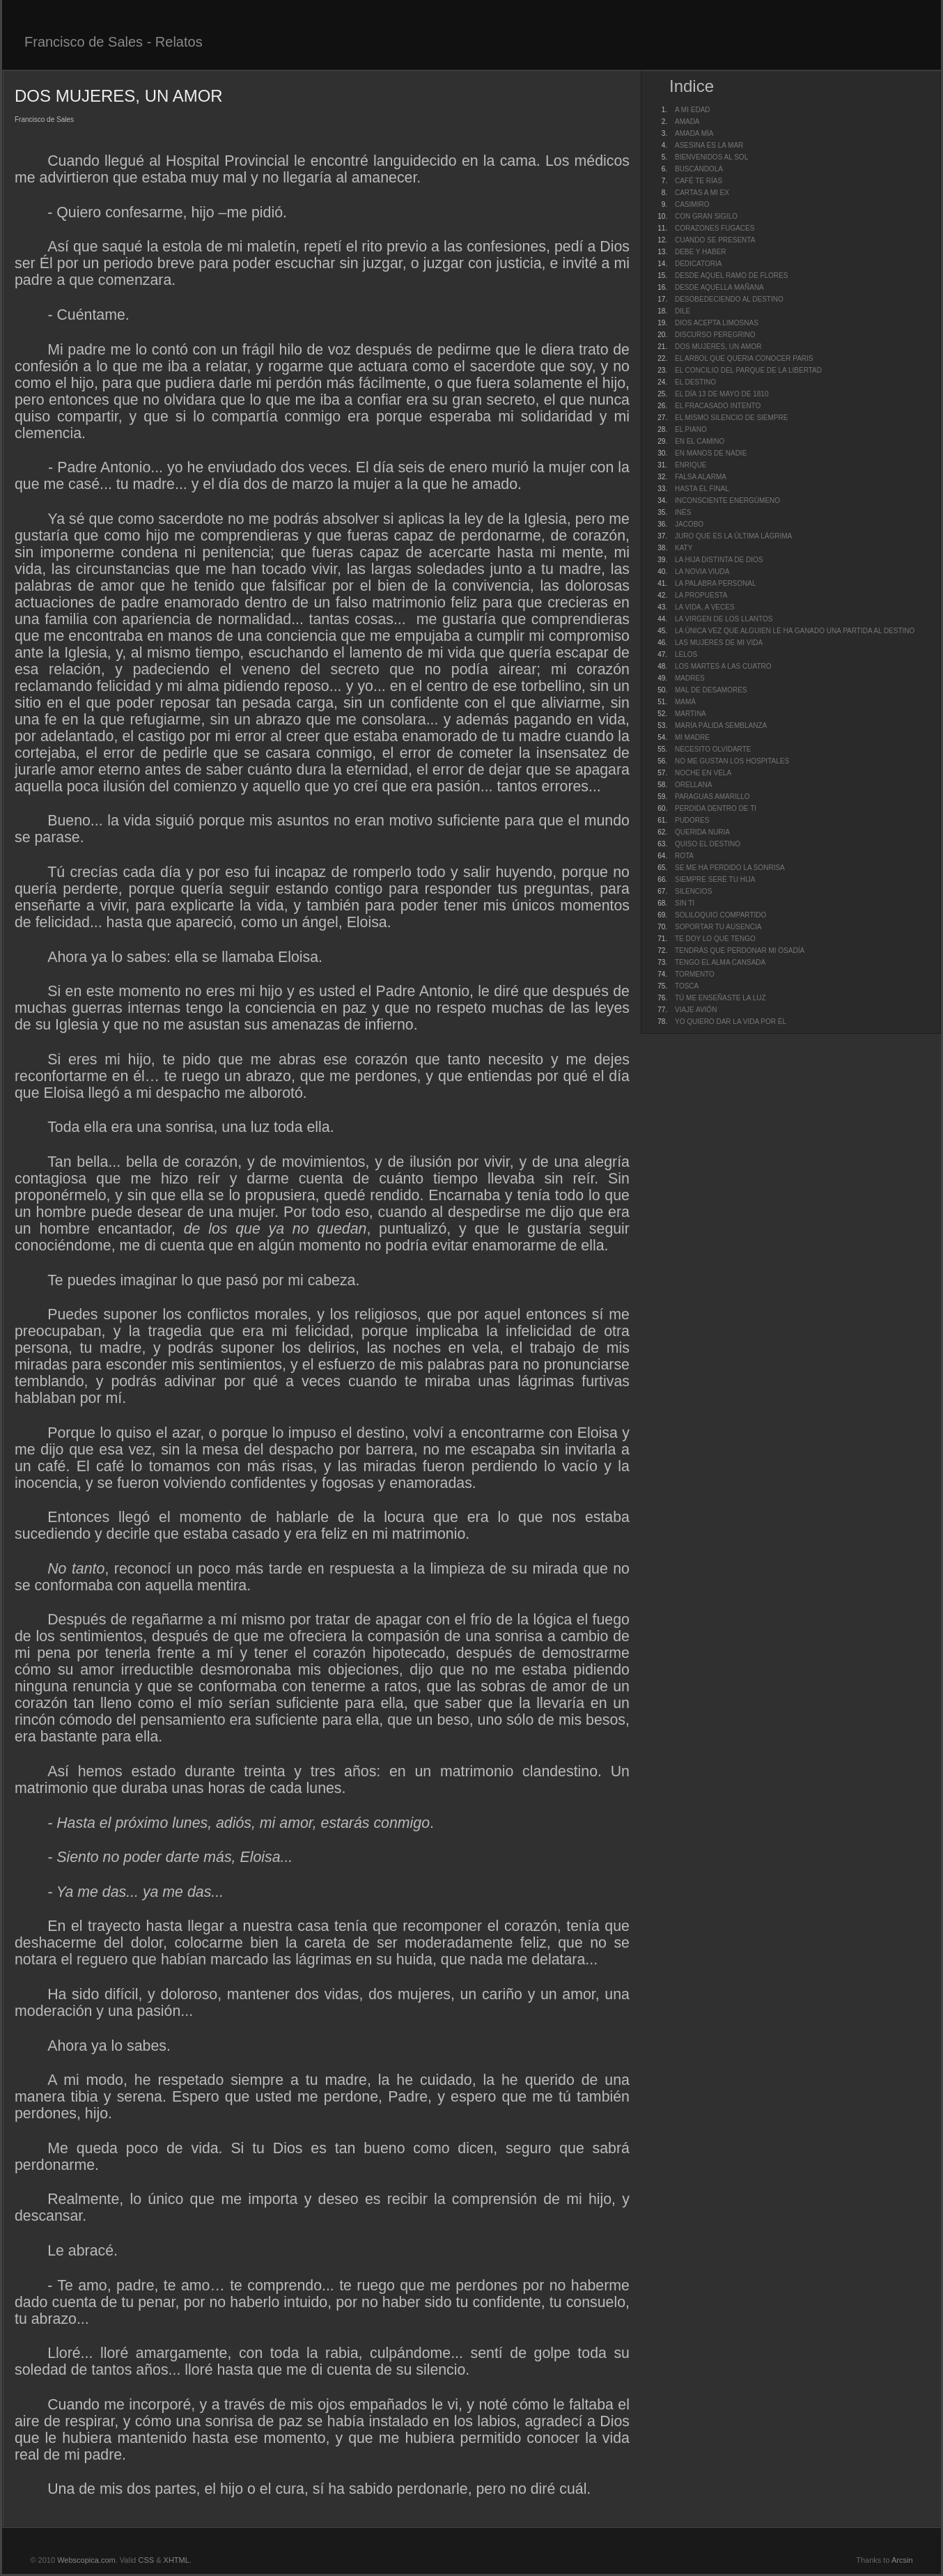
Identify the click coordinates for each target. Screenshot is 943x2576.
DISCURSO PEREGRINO (715, 335)
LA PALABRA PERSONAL (715, 583)
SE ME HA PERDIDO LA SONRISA (730, 867)
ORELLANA (693, 785)
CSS (147, 2560)
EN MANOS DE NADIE (711, 453)
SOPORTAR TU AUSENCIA (718, 927)
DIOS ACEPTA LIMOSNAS (716, 323)
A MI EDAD (692, 110)
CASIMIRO (692, 204)
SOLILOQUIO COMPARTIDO (720, 915)
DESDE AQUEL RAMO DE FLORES (731, 275)
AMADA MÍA (694, 133)
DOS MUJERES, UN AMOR (718, 346)
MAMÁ (685, 702)
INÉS (683, 512)
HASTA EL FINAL (702, 488)
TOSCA (687, 986)
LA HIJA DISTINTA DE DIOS (719, 560)
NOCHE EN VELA (703, 773)
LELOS (686, 654)
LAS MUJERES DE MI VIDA (719, 642)
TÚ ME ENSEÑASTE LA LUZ (720, 998)
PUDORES (692, 820)
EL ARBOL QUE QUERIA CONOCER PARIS (744, 358)
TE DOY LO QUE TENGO (715, 938)
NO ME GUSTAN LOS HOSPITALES (732, 761)
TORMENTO (695, 974)
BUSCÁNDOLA (699, 169)
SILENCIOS (693, 891)
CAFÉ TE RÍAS (698, 181)
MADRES (690, 678)
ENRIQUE (691, 465)
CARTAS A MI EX (702, 192)
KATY (683, 548)
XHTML (176, 2560)
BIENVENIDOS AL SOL (711, 157)
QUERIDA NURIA (702, 832)
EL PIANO (691, 429)
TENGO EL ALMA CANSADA (720, 962)
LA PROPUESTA (701, 595)
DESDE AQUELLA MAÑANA (719, 287)
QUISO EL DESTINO (707, 844)
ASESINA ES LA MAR (709, 145)
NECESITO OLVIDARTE (713, 749)
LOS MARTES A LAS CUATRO (723, 666)
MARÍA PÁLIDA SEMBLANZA (721, 725)
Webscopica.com (86, 2560)
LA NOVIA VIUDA (702, 571)
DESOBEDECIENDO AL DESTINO (729, 299)
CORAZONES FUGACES (714, 228)
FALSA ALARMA (700, 477)
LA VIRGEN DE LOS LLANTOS (723, 619)
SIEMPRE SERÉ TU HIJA (715, 879)
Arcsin (902, 2560)
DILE (682, 311)
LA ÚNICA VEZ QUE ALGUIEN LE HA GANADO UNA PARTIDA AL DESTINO (794, 631)
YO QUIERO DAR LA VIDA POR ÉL (730, 1021)
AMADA (687, 121)
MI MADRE (692, 737)
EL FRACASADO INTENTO (718, 406)
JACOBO (689, 524)
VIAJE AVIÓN (696, 1010)
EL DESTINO (695, 382)
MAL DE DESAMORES (711, 690)
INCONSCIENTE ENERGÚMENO (727, 500)
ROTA (684, 856)
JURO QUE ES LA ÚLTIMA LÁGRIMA (733, 536)
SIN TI (684, 903)
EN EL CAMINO (699, 441)
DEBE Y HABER (700, 252)
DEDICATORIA (698, 263)
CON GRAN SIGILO (706, 216)
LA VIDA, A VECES (705, 607)
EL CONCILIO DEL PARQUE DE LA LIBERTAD (748, 370)
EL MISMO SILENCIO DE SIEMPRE (731, 417)
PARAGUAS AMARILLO (712, 796)
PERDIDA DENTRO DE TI (715, 808)
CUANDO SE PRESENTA (715, 240)
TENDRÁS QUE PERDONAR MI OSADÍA (739, 950)
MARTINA (690, 713)
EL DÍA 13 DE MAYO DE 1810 (722, 394)
